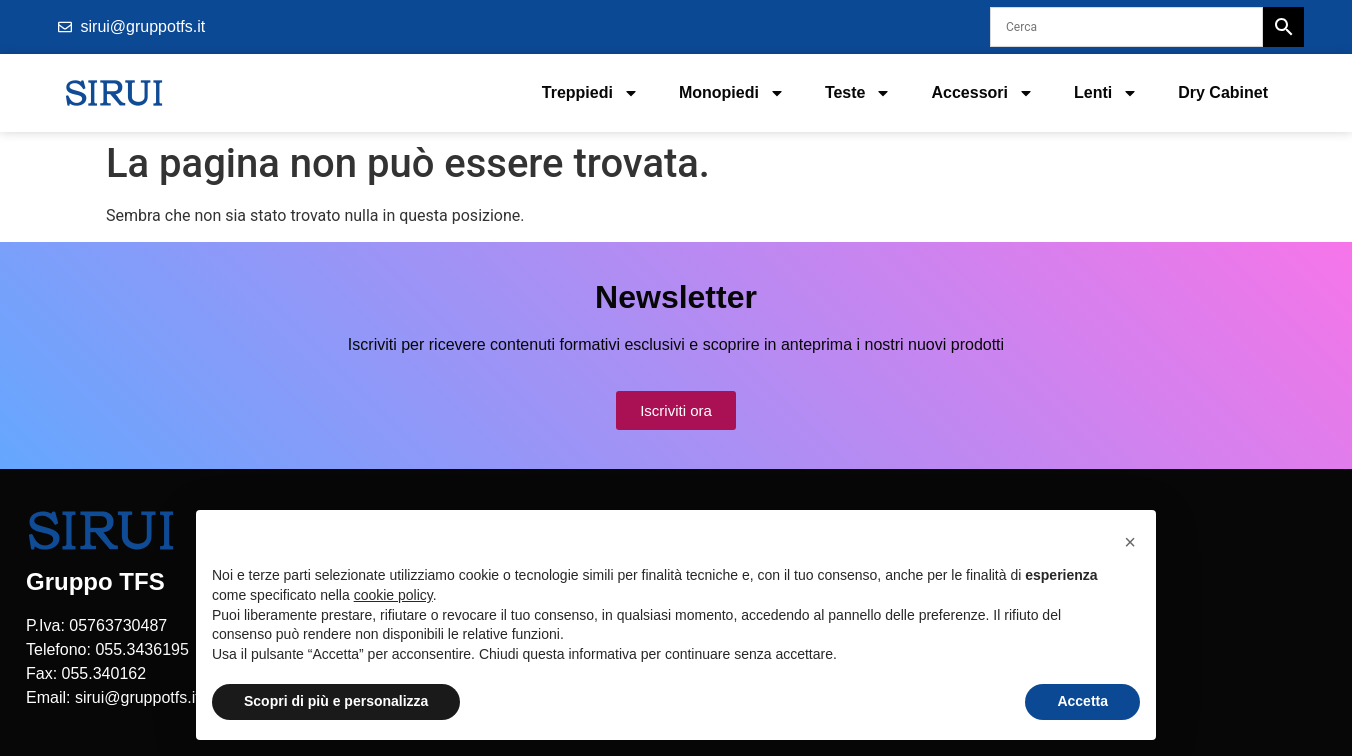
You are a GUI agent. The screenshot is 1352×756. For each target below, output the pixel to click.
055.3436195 (141, 649)
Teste (858, 93)
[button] (1130, 542)
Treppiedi (590, 93)
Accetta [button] (1082, 701)
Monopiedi (732, 93)
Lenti (1106, 93)
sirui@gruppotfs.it (137, 697)
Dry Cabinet (1223, 92)
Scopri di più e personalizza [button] (336, 701)
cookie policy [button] (393, 595)
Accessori (982, 93)
